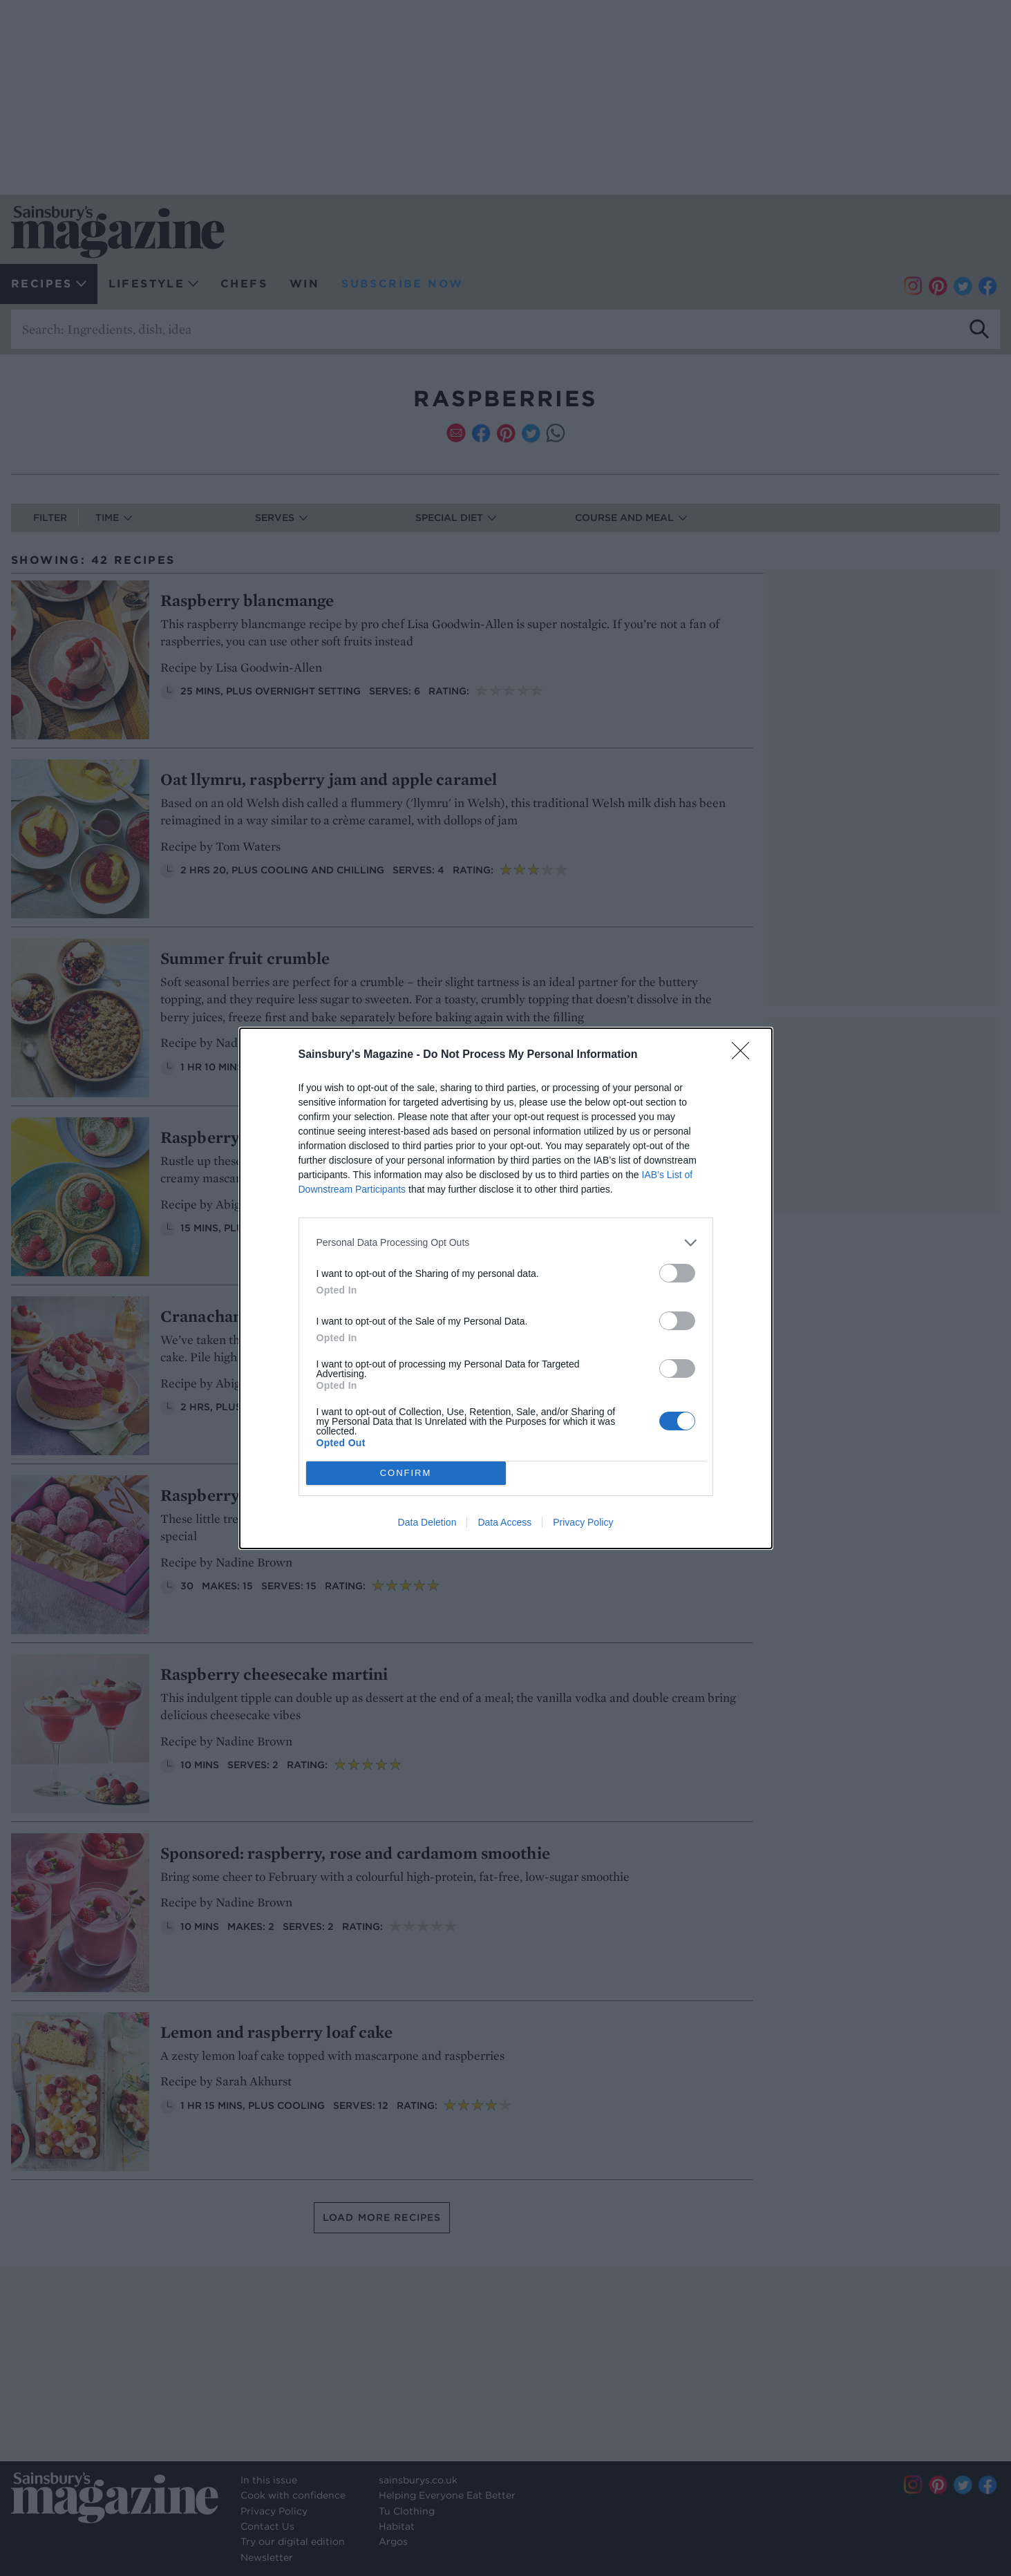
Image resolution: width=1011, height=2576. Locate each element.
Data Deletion (427, 1522)
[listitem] (505, 1242)
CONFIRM (406, 1473)
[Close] (745, 1055)
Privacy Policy (583, 1522)
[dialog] (506, 1288)
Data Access (504, 1522)
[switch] (677, 1273)
